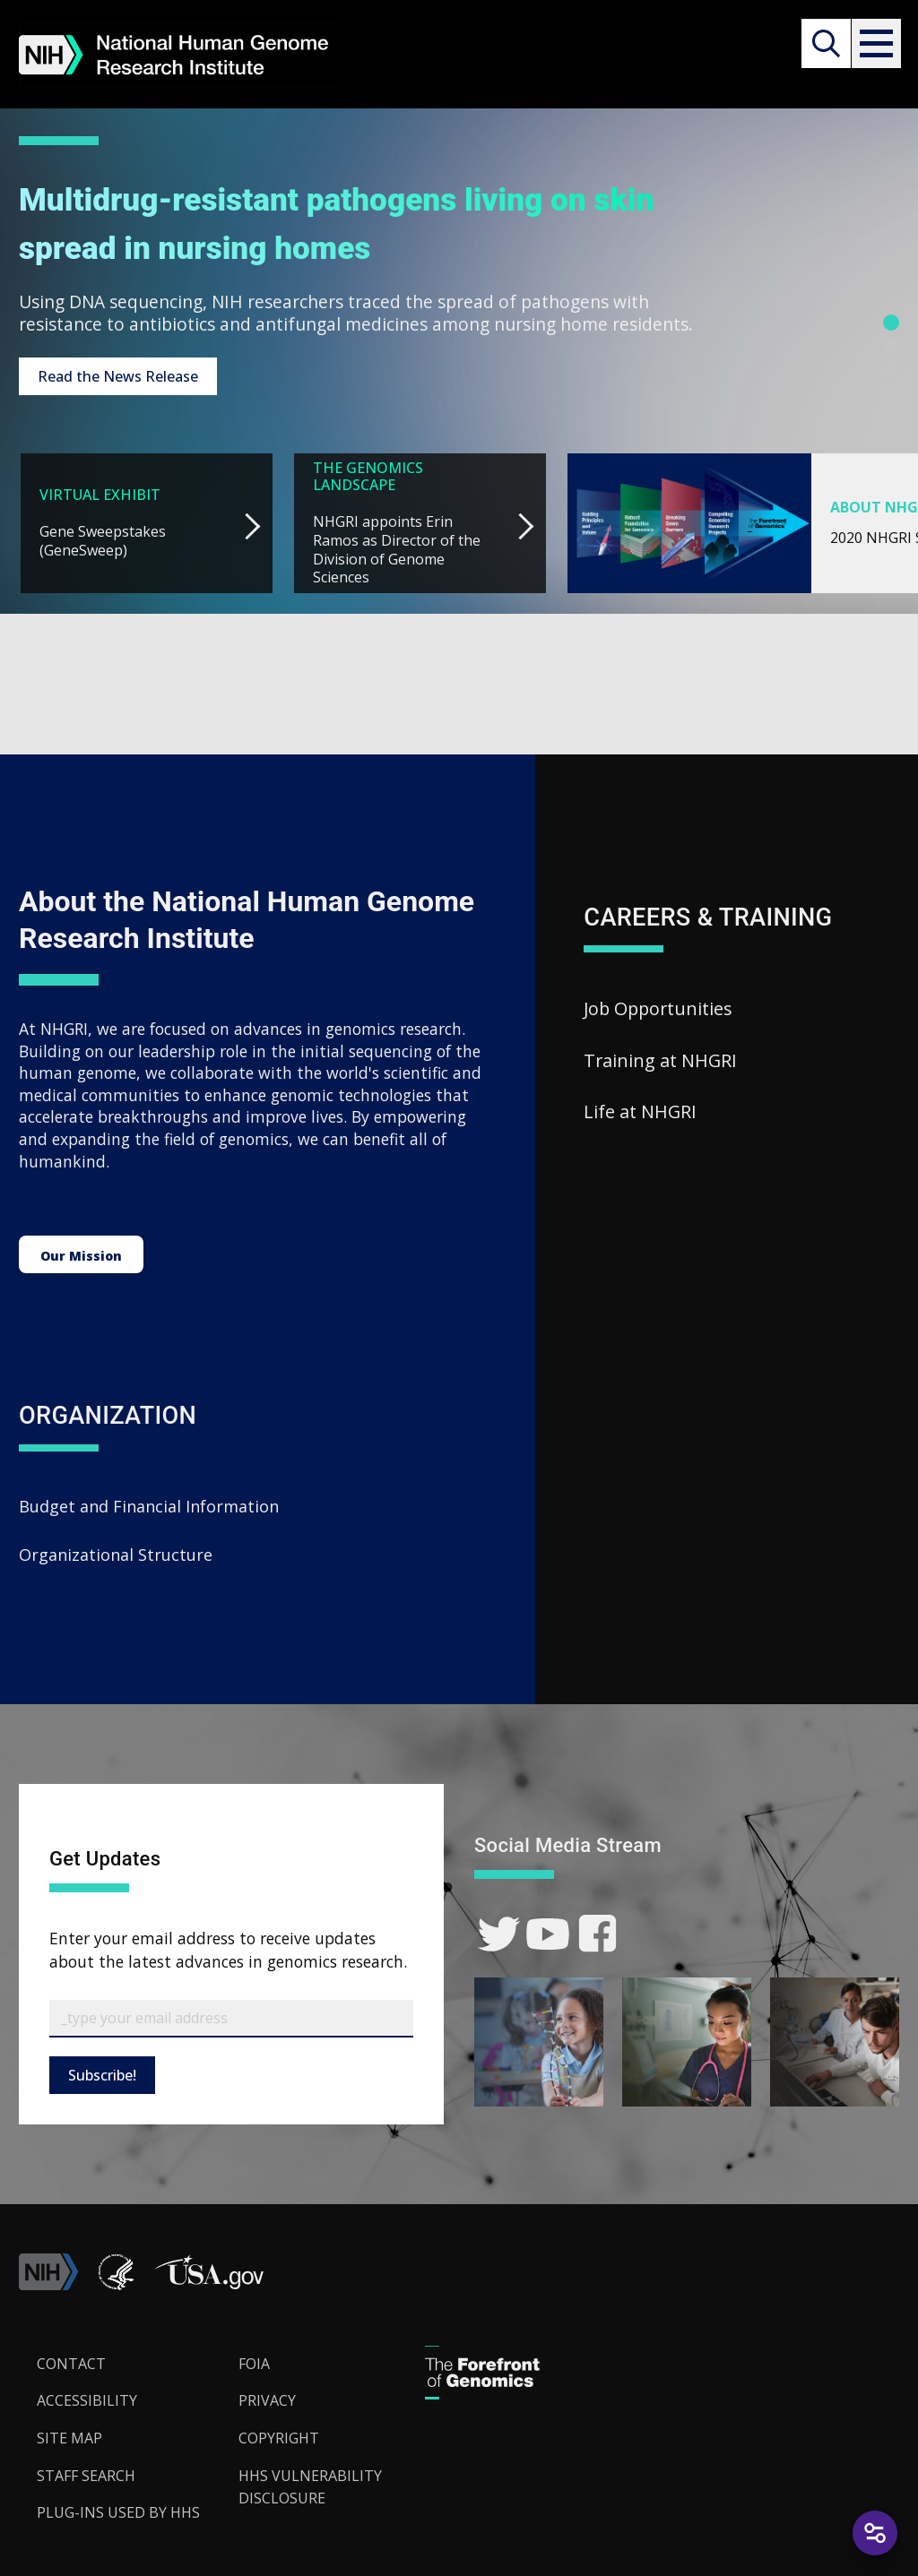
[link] (499, 1931)
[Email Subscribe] (231, 2016)
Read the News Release (118, 373)
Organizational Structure (115, 1552)
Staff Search (86, 2473)
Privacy (267, 2398)
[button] (874, 43)
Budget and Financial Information (149, 1502)
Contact (71, 2361)
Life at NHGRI (640, 1109)
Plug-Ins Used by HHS (118, 2510)
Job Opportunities (658, 1006)
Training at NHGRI (660, 1058)
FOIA (254, 2361)
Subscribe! (102, 2072)
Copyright (278, 2435)
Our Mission (81, 1249)
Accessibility (87, 2398)
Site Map (69, 2435)
